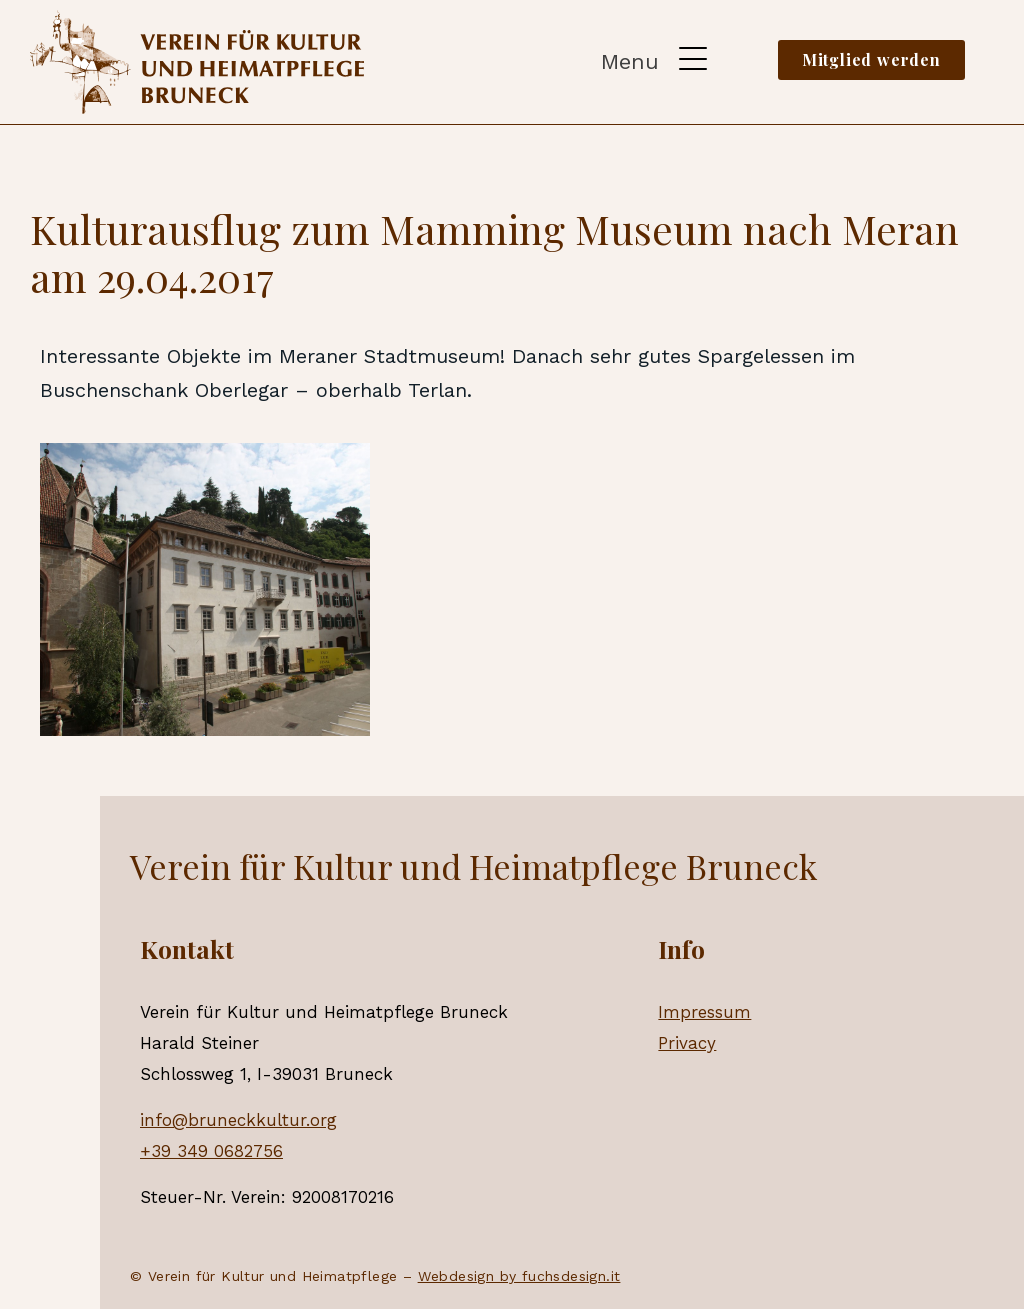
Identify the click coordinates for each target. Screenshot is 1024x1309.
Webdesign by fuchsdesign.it (519, 1276)
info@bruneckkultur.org (238, 1120)
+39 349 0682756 (211, 1151)
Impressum (704, 1012)
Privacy (687, 1043)
